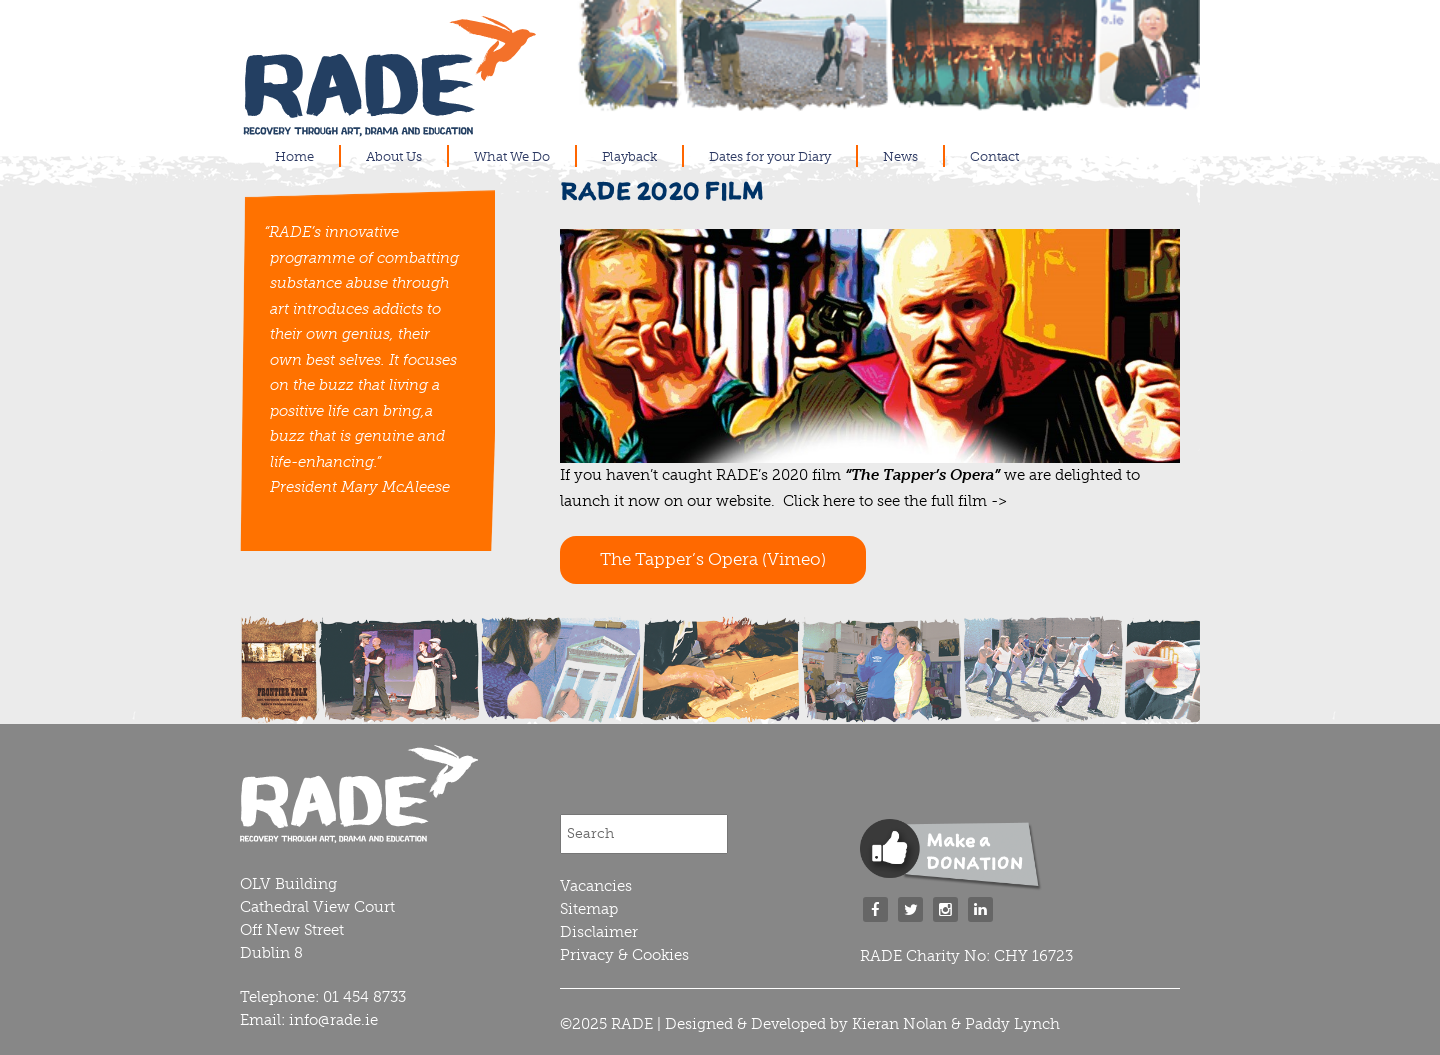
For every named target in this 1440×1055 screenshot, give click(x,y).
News (900, 156)
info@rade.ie (333, 1020)
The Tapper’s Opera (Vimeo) (713, 559)
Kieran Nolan (899, 1024)
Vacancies (596, 886)
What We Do (512, 156)
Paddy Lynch (1012, 1024)
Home (294, 156)
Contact (994, 156)
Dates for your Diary (770, 156)
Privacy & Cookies (624, 955)
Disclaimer (599, 932)
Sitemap (589, 909)
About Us (394, 156)
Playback (629, 156)
